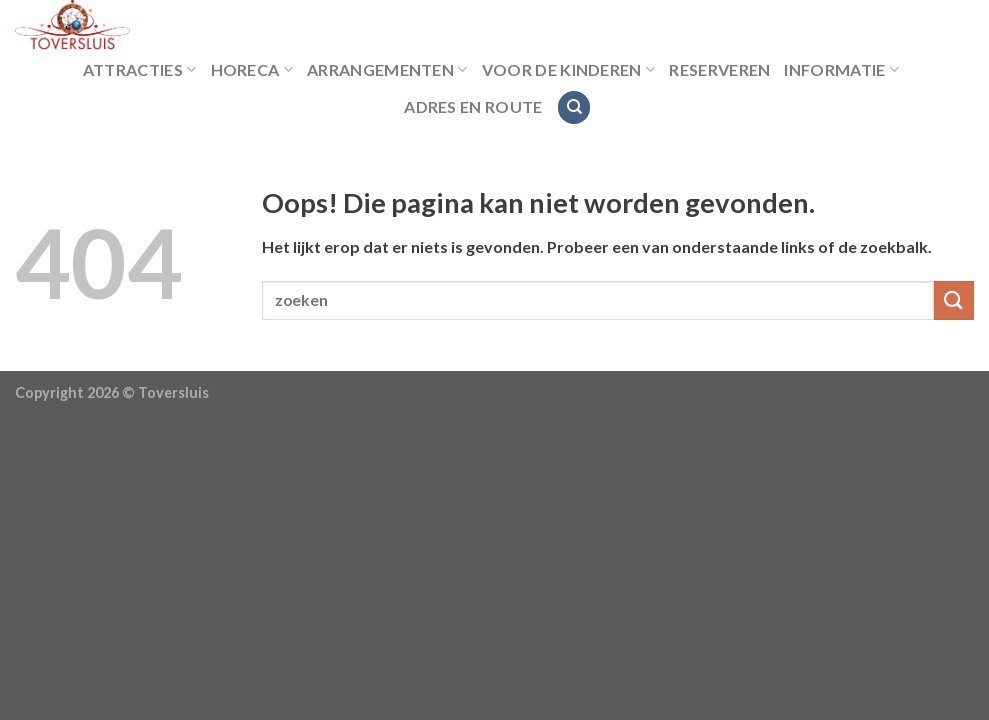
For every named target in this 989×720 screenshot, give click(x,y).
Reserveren (719, 69)
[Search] (574, 107)
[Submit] (954, 300)
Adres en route (473, 106)
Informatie (841, 70)
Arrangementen (387, 70)
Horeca (252, 70)
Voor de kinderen (569, 70)
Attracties (140, 70)
